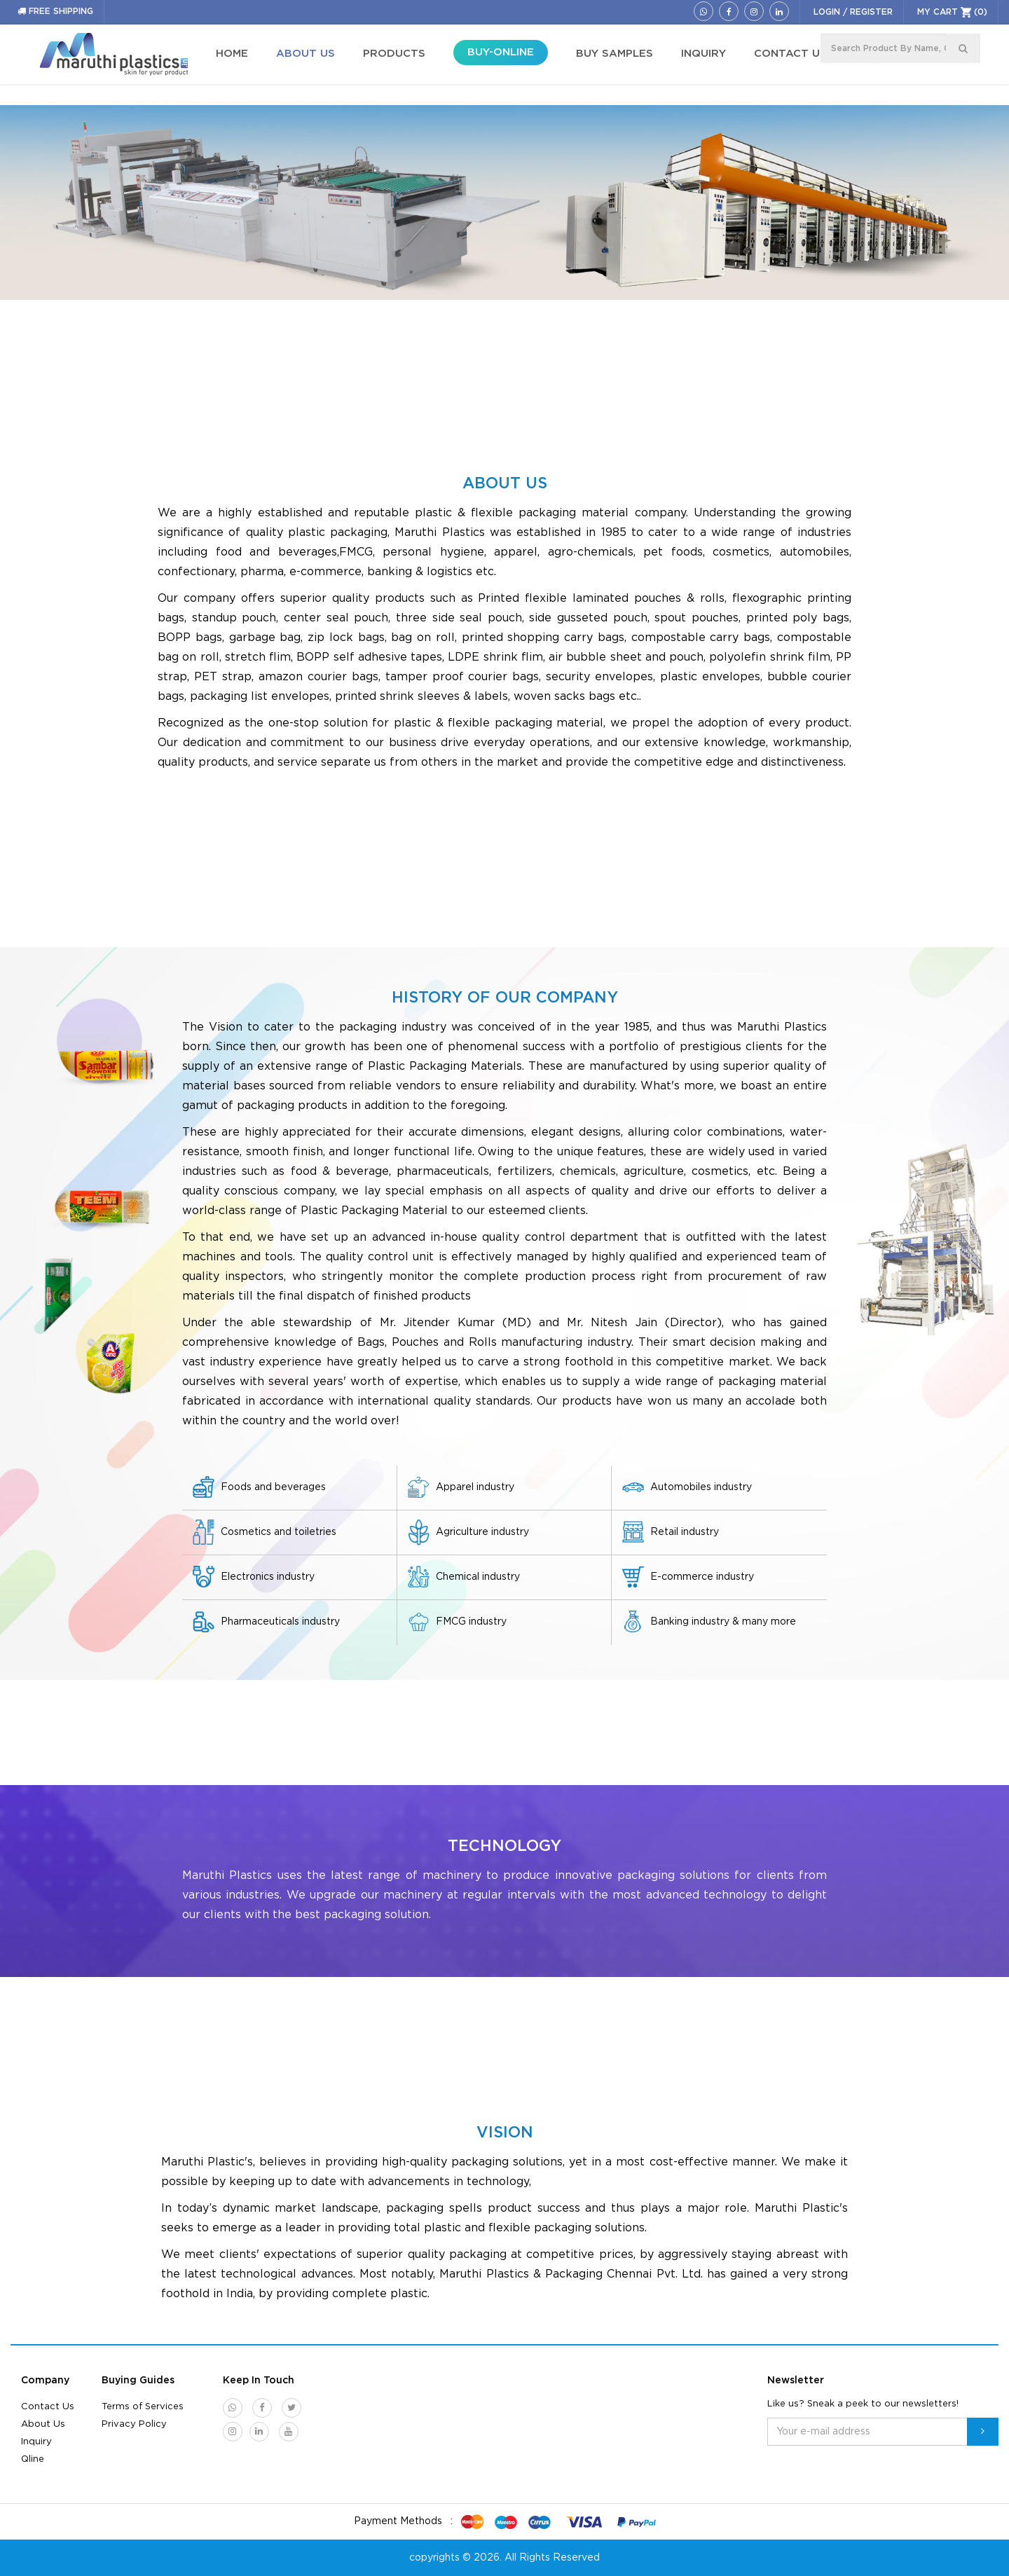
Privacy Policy (134, 2424)
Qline (32, 2459)
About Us (43, 2424)
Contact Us (47, 2406)
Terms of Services (143, 2406)
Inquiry (36, 2441)
